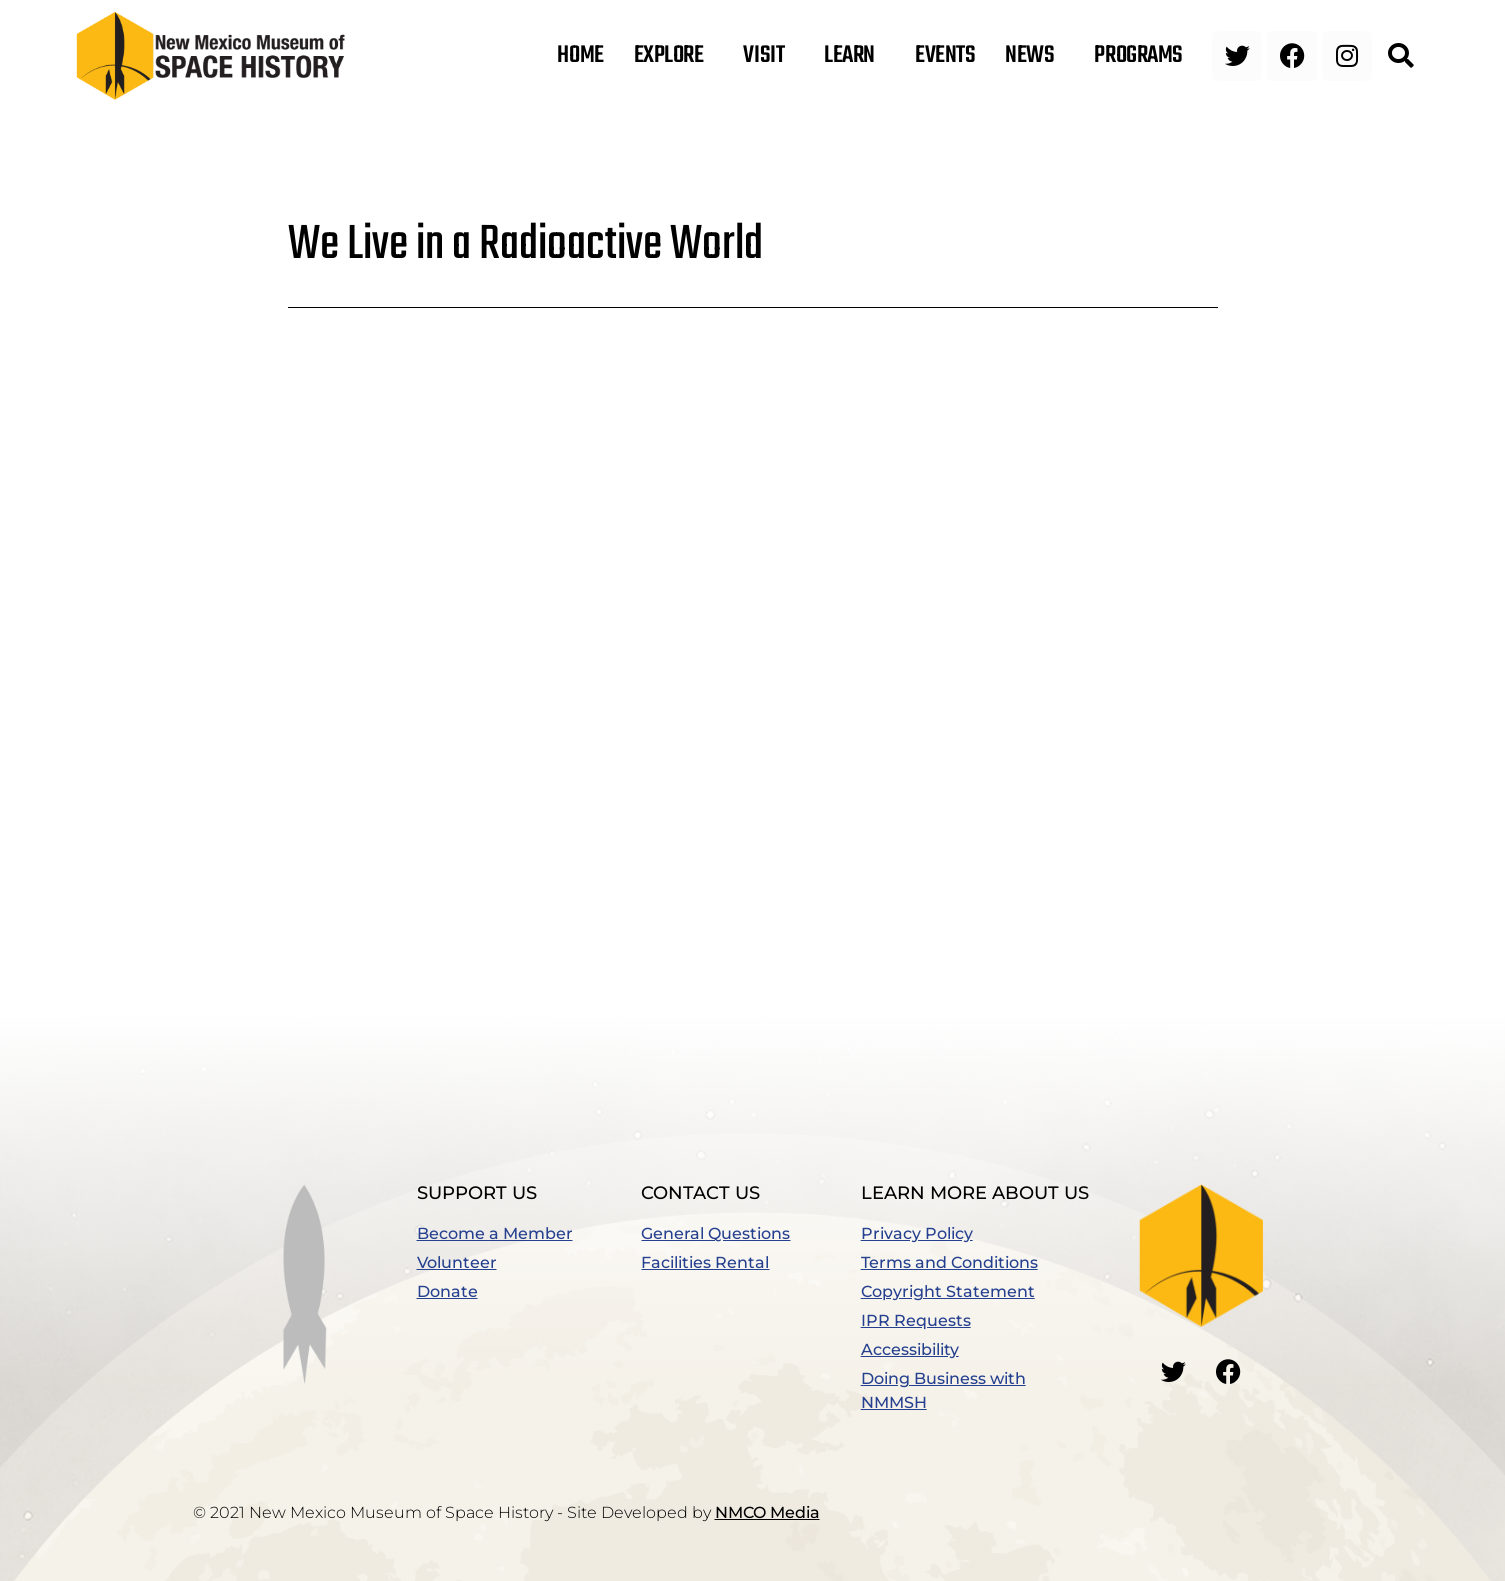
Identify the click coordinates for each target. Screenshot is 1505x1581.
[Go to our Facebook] (1228, 1372)
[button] (1401, 56)
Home (580, 56)
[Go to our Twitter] (1173, 1372)
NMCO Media (767, 1512)
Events (945, 56)
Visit (768, 56)
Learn (854, 56)
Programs (1143, 56)
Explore (674, 56)
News (1034, 56)
